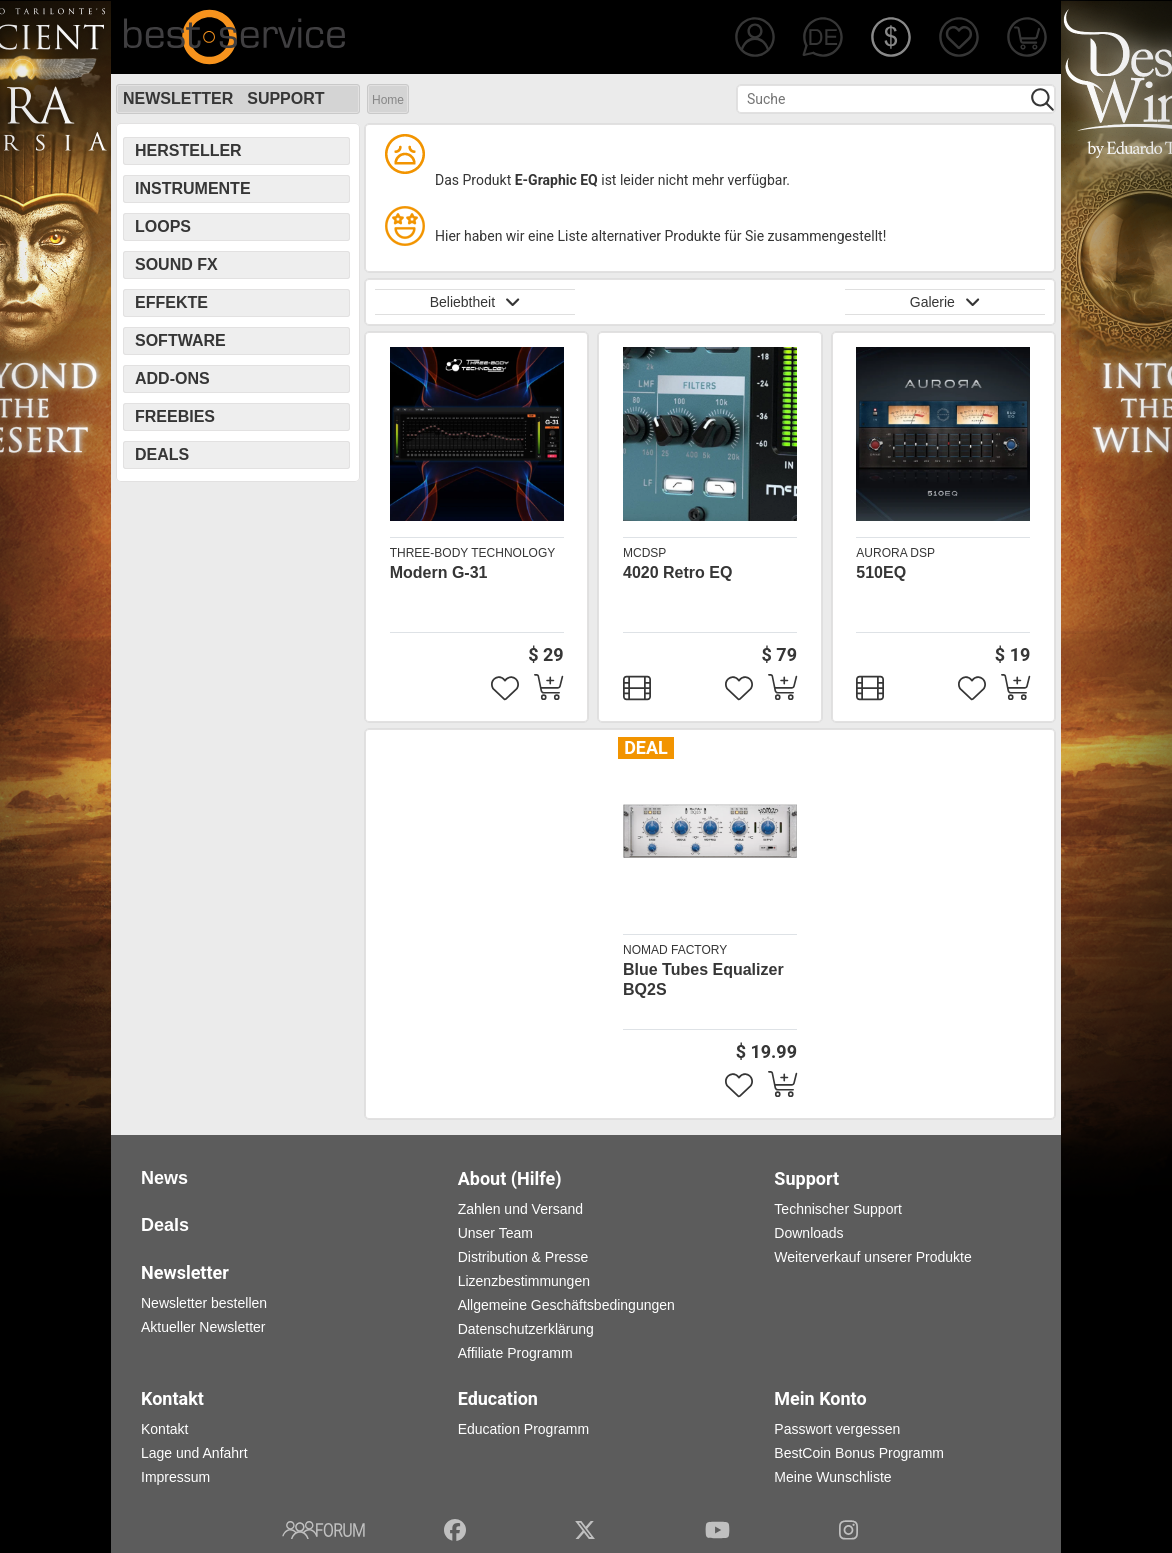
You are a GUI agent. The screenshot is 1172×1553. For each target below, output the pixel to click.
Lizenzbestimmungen (524, 1281)
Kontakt (164, 1429)
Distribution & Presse (523, 1257)
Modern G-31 (439, 572)
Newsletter (178, 98)
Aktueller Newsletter (203, 1327)
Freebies (175, 416)
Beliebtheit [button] (475, 302)
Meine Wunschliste (832, 1477)
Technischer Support (838, 1209)
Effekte (171, 302)
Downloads (808, 1233)
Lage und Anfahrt (194, 1453)
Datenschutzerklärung (526, 1329)
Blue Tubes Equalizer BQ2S (703, 979)
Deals (162, 454)
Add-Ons (172, 378)
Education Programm (524, 1429)
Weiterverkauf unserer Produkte (872, 1257)
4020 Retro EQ (677, 572)
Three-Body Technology (473, 553)
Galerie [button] (945, 302)
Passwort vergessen (837, 1429)
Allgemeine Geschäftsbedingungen (566, 1305)
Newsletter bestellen (204, 1303)
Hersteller (188, 150)
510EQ (881, 572)
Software (180, 340)
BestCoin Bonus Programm (859, 1453)
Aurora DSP (895, 553)
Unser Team (495, 1233)
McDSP (644, 553)
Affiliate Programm (515, 1353)
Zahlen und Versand (520, 1209)
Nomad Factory (675, 950)
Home (388, 100)
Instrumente (193, 188)
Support (285, 98)
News (164, 1178)
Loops (163, 226)
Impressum (175, 1477)
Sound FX (176, 264)
